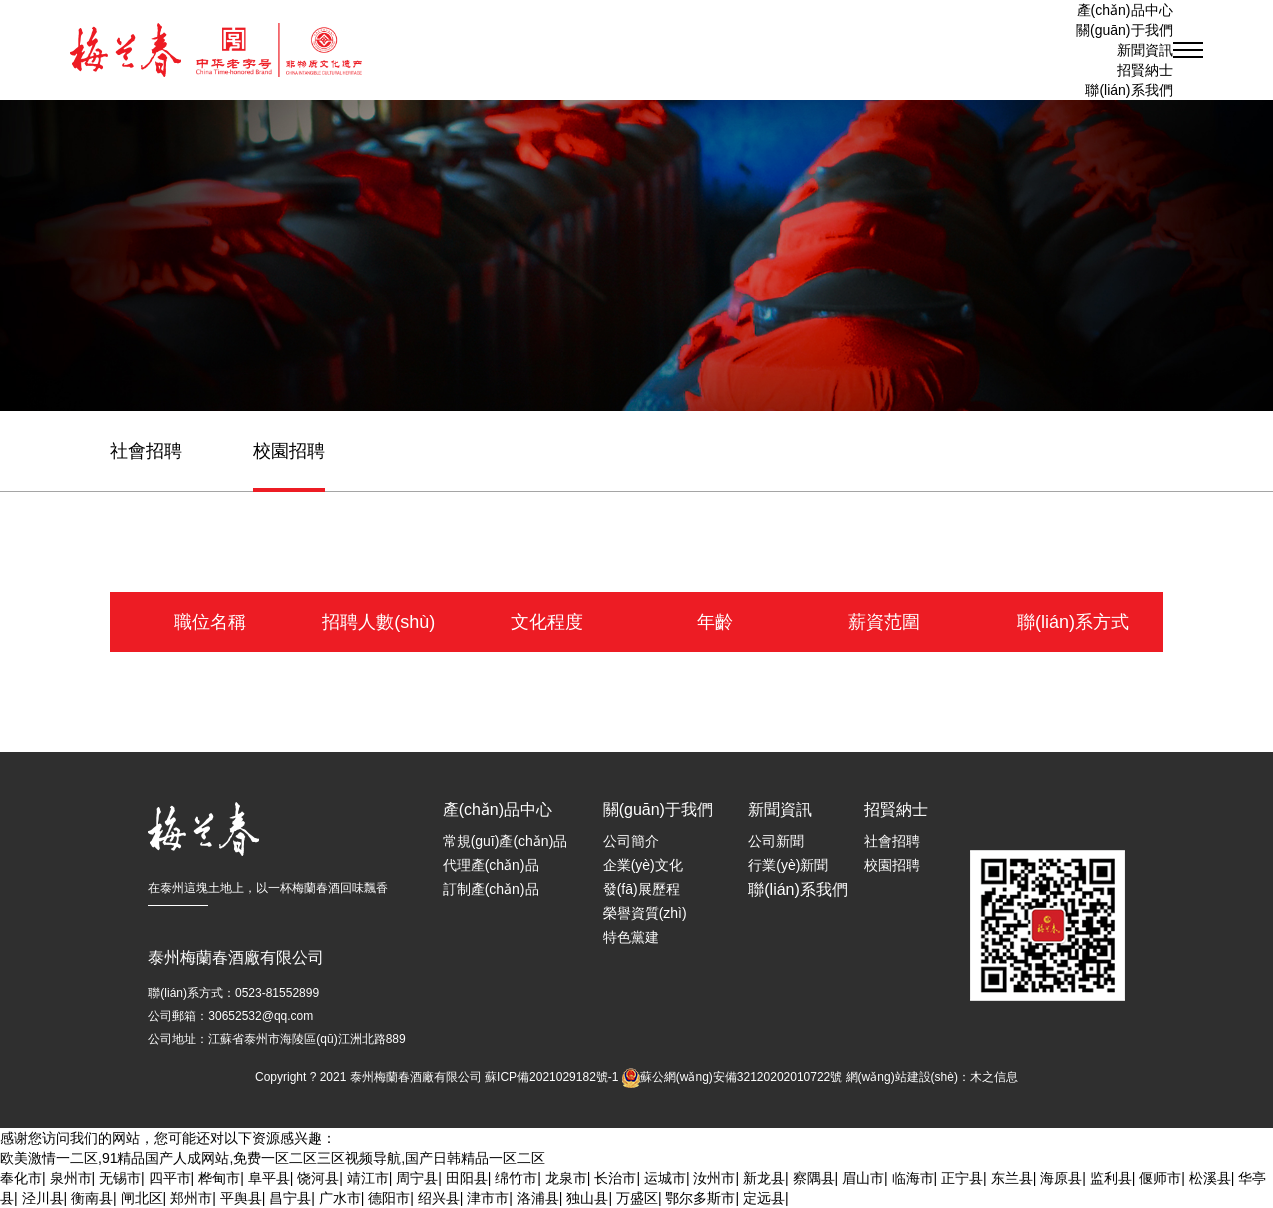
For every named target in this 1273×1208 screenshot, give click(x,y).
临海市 (913, 1178)
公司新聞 (776, 841)
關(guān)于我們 (658, 810)
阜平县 (269, 1178)
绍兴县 (439, 1198)
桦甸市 (219, 1178)
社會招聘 (146, 451)
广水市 (340, 1198)
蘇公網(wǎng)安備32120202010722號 (741, 1077)
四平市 (170, 1178)
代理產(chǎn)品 (491, 865)
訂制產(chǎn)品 (491, 889)
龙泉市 (566, 1178)
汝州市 (714, 1178)
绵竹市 (516, 1178)
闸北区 (142, 1198)
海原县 (1061, 1178)
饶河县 (318, 1178)
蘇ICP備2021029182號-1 (551, 1077)
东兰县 (1012, 1178)
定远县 (764, 1198)
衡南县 (92, 1198)
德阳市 (389, 1198)
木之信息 (994, 1077)
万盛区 (637, 1198)
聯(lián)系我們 (1128, 90)
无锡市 (120, 1178)
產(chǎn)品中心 (1125, 10)
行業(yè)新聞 (788, 865)
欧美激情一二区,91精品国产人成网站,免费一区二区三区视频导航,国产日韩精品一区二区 (272, 1158)
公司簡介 (631, 841)
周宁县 (417, 1178)
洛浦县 (538, 1198)
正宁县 (962, 1178)
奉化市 (21, 1178)
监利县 (1111, 1178)
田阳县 (467, 1178)
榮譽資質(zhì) (645, 913)
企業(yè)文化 (643, 865)
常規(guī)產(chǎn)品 (505, 841)
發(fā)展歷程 (641, 889)
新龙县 (764, 1178)
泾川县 (43, 1198)
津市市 (488, 1198)
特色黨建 (631, 937)
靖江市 (368, 1178)
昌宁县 (290, 1198)
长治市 (615, 1178)
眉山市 (863, 1178)
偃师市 (1160, 1178)
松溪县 (1210, 1178)
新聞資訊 (780, 810)
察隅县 (814, 1178)
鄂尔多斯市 (700, 1198)
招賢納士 (1145, 70)
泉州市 (71, 1178)
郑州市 (191, 1198)
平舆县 (241, 1198)
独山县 (587, 1198)
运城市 (665, 1178)
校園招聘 (289, 451)
